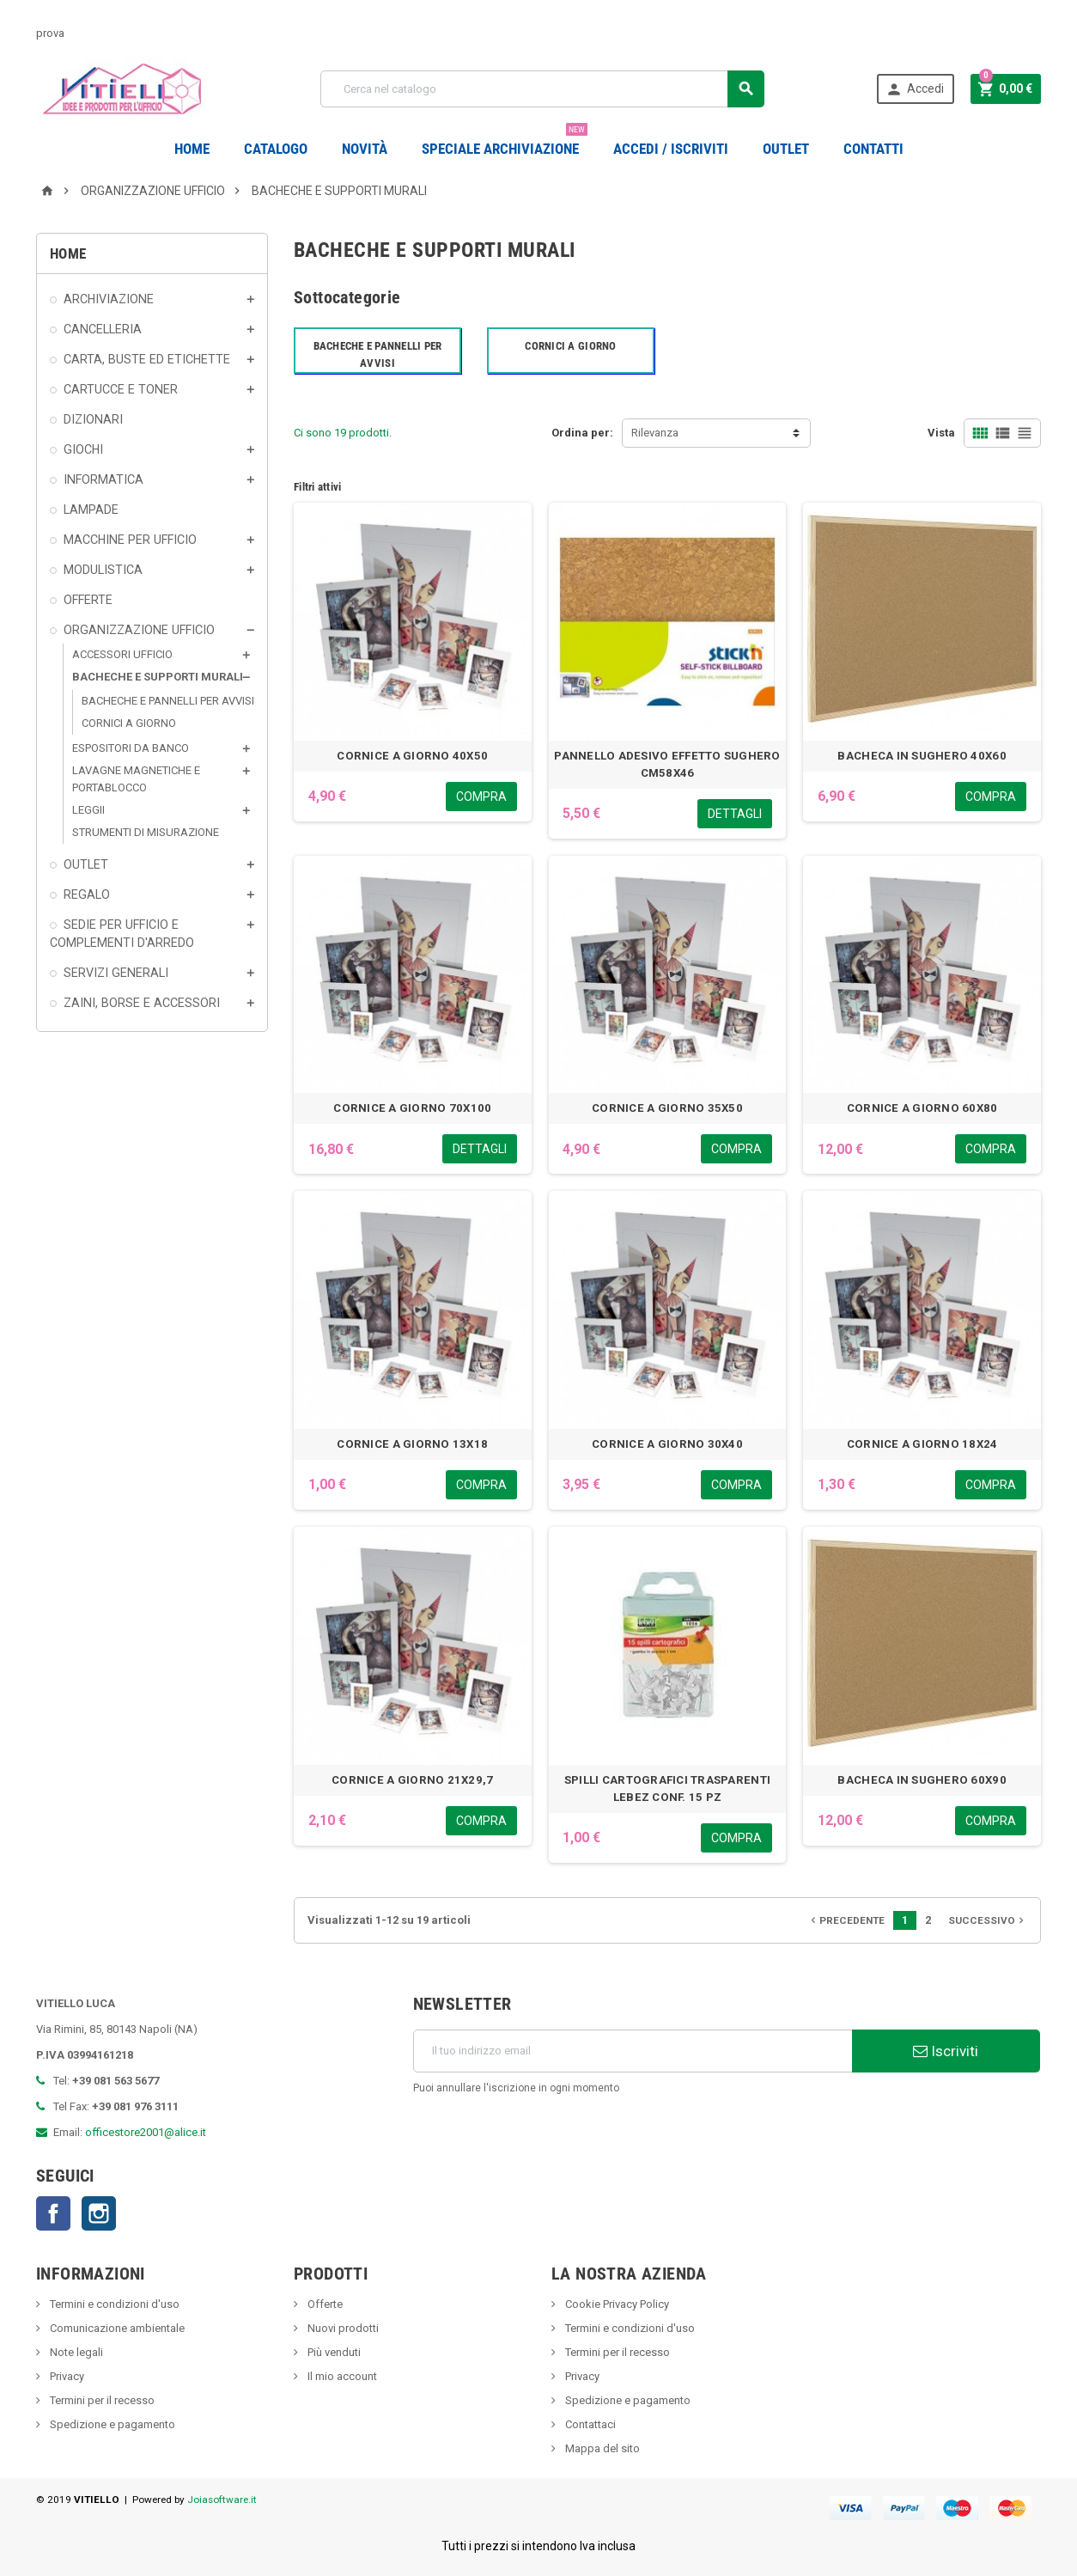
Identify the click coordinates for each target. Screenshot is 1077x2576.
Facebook (53, 2213)
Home (192, 148)
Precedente (846, 1920)
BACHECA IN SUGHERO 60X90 (921, 1779)
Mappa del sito (601, 2448)
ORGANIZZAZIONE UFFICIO (139, 630)
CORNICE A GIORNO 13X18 (412, 1444)
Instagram (99, 2213)
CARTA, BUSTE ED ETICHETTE (147, 359)
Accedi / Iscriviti (670, 148)
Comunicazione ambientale (116, 2328)
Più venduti (333, 2352)
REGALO (87, 894)
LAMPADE (91, 509)
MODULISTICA (103, 570)
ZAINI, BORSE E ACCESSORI (142, 1003)
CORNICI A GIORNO (129, 723)
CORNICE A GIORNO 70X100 (412, 1108)
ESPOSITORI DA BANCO (130, 748)
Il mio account (341, 2376)
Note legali (75, 2352)
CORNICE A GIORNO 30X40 (667, 1444)
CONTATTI (873, 148)
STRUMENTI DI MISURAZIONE (145, 832)
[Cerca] (542, 88)
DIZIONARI (93, 419)
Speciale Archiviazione (504, 142)
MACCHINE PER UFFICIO (130, 539)
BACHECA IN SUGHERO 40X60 (921, 755)
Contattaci (589, 2424)
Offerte (324, 2304)
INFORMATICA (103, 479)
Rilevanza (654, 432)
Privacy (65, 2376)
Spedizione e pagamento (111, 2424)
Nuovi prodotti (342, 2328)
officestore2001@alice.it (145, 2132)
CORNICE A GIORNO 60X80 (922, 1108)
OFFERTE (88, 600)
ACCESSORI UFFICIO (122, 654)
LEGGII (88, 809)
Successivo (987, 1920)
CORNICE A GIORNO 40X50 (412, 755)
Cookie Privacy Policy (616, 2304)
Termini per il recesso (101, 2400)
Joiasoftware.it (222, 2500)
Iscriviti (945, 2051)
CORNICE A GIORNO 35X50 (667, 1108)
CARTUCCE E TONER (121, 389)
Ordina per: (582, 432)
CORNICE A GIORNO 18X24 (922, 1444)
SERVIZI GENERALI (116, 973)
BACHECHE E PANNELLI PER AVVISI (168, 700)
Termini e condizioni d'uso (113, 2304)
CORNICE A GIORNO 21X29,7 (412, 1779)
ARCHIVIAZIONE (109, 299)
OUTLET (786, 148)
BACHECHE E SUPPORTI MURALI (157, 676)
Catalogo (275, 148)
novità (364, 148)
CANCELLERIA (103, 329)
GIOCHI (83, 449)
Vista (941, 432)
